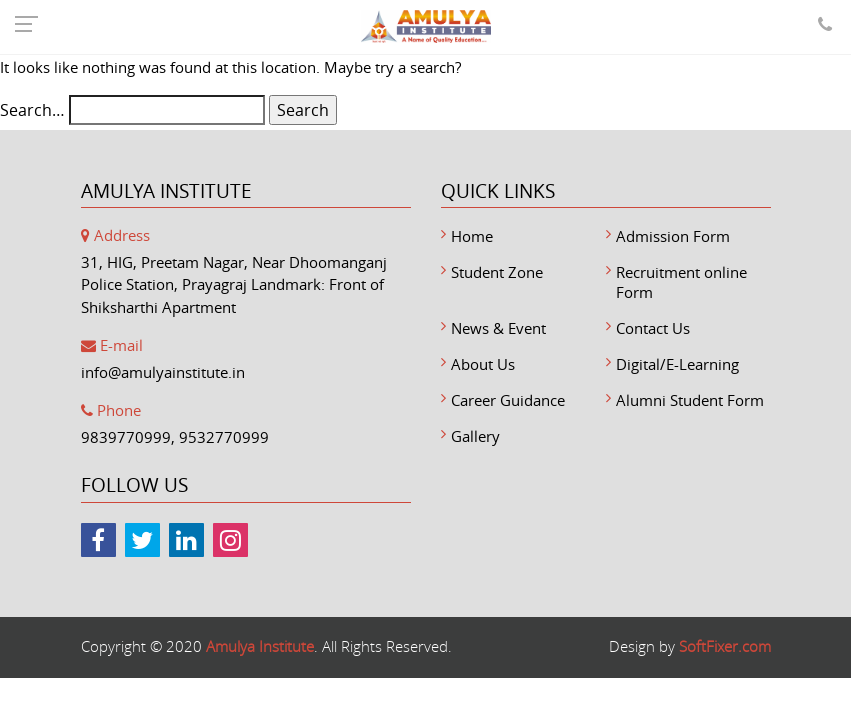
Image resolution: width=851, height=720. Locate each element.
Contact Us (653, 328)
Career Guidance (508, 400)
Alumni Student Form (690, 400)
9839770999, (128, 437)
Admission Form (673, 236)
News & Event (498, 328)
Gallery (475, 436)
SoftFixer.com (725, 646)
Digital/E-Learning (677, 364)
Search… (32, 110)
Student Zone (497, 272)
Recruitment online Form (681, 282)
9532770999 (224, 437)
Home (472, 236)
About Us (483, 364)
